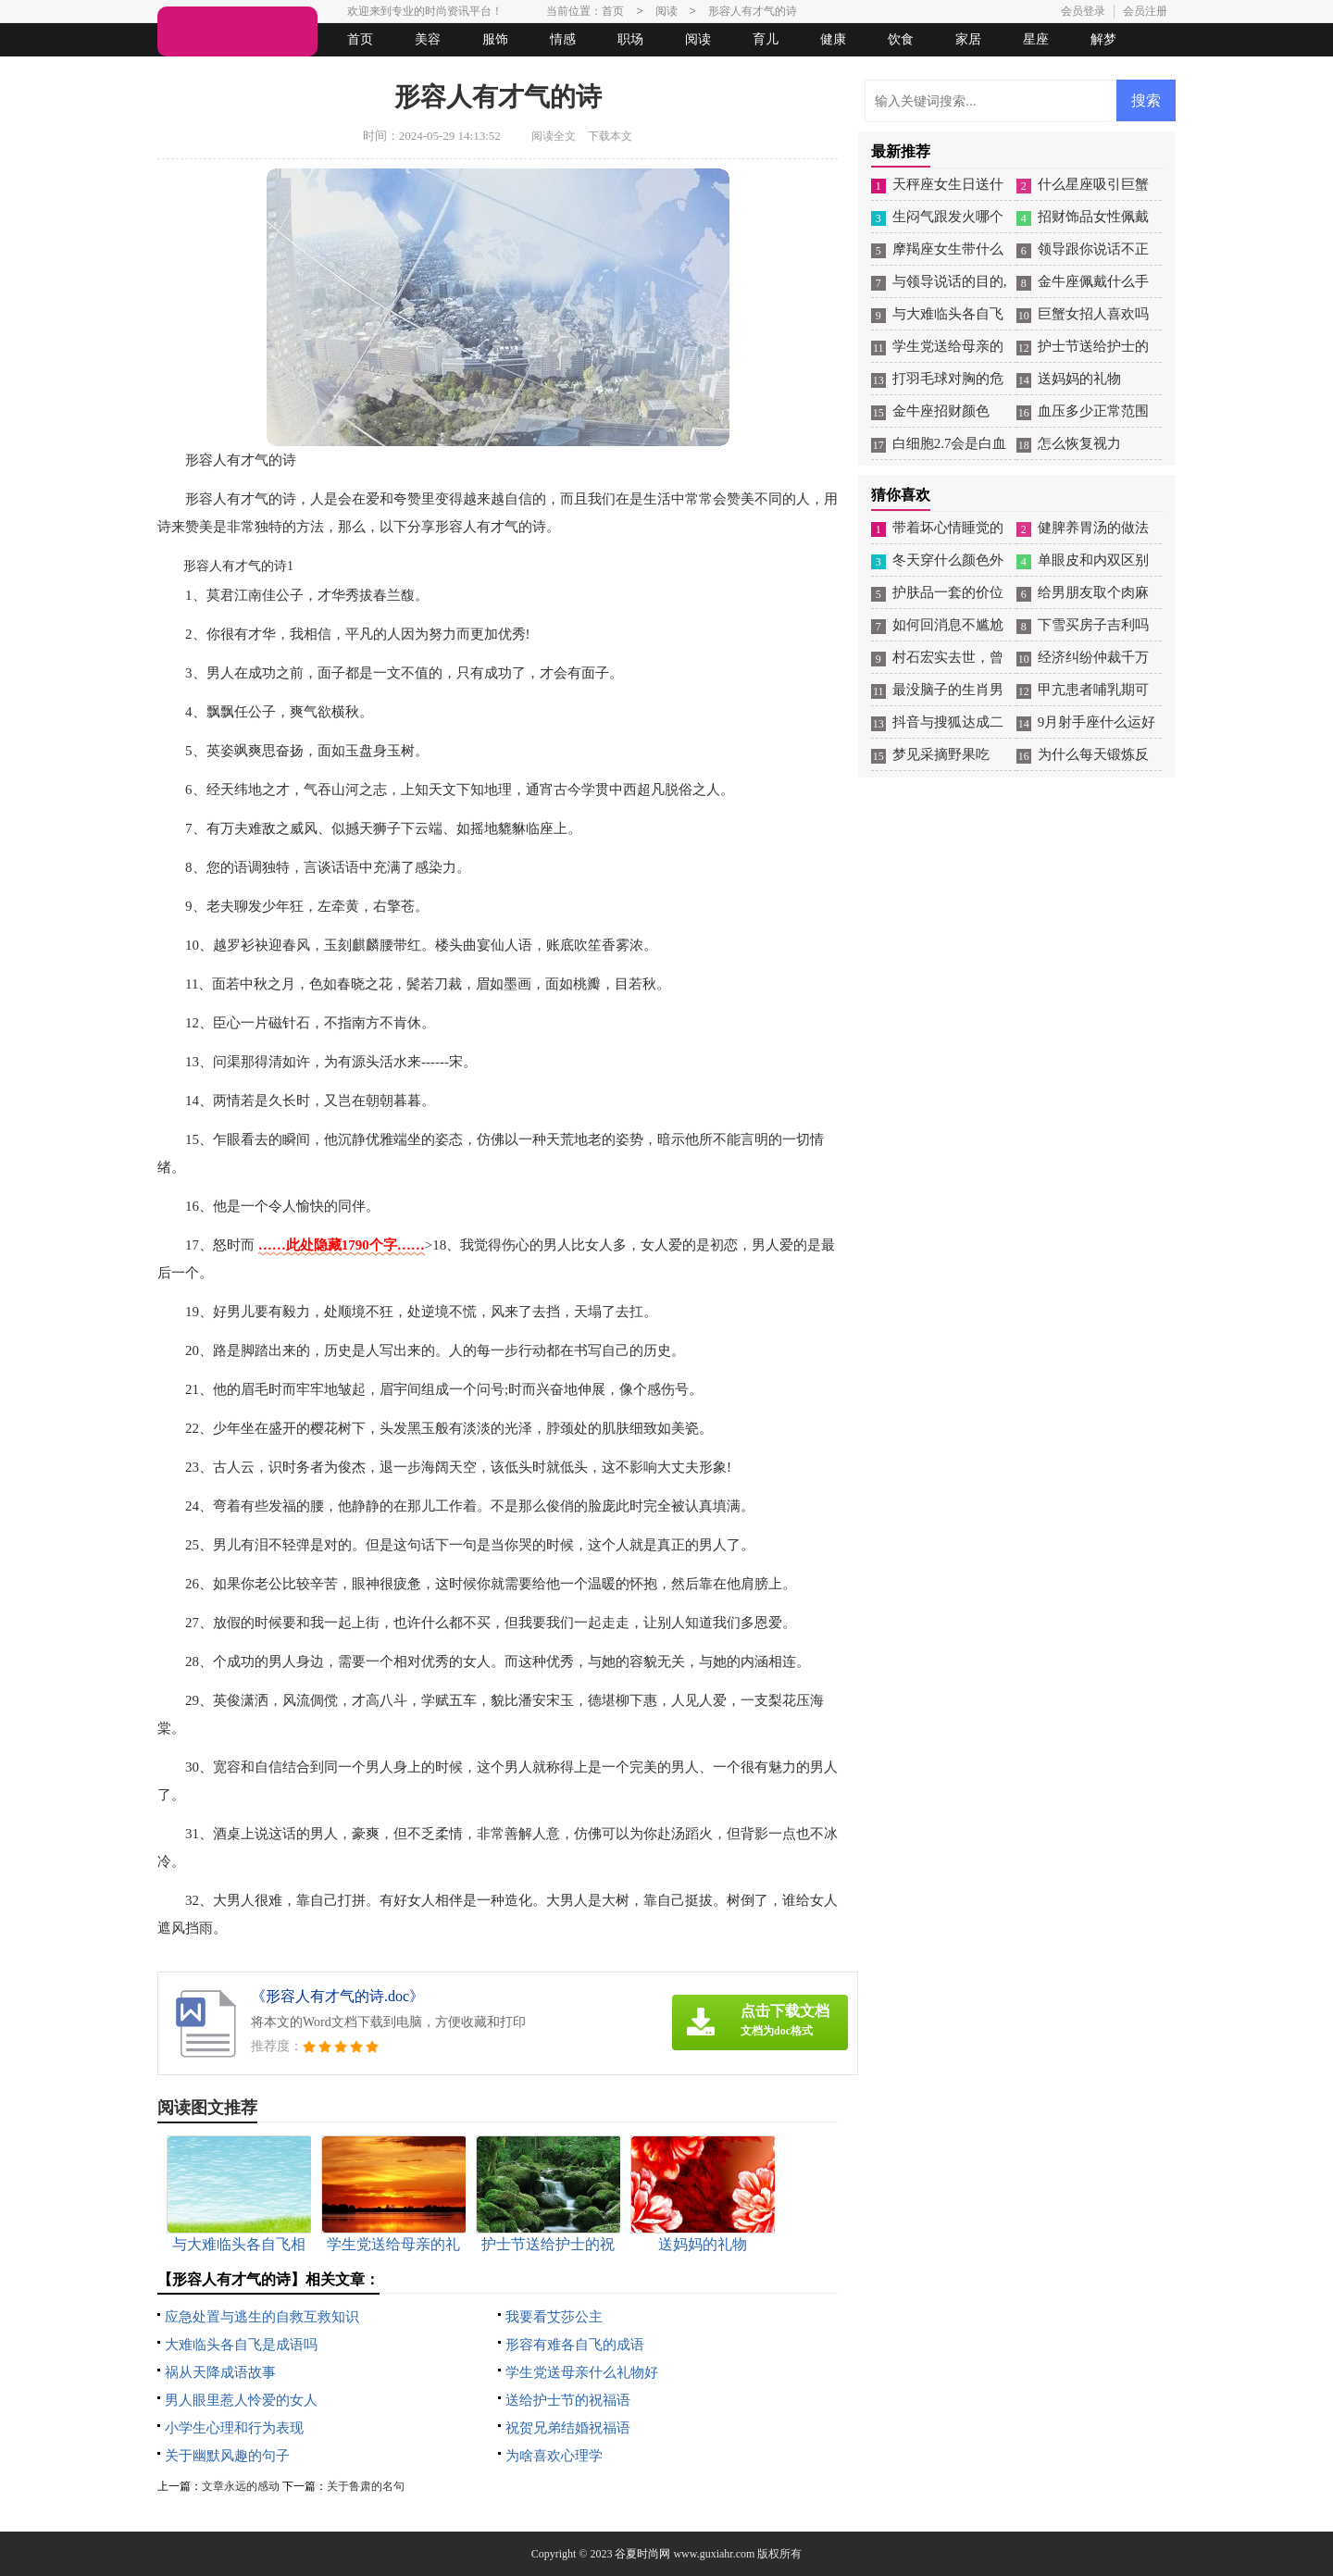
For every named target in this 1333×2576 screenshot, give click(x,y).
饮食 (901, 39)
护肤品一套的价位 (947, 592)
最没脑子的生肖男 (947, 689)
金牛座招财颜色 (941, 411)
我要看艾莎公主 (554, 2316)
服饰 (495, 39)
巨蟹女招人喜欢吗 (1093, 313)
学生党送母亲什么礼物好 (581, 2372)
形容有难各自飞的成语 (574, 2344)
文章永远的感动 (241, 2486)
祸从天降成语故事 (220, 2372)
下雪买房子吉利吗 (1093, 624)
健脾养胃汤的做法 (1093, 527)
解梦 (1103, 39)
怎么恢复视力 (1079, 443)
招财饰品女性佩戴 (1093, 216)
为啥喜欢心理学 (554, 2455)
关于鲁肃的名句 (366, 2486)
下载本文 (610, 136)
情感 (563, 39)
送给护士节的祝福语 (567, 2400)
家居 (968, 39)
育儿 (766, 39)
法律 (329, 73)
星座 (1036, 39)
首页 (360, 39)
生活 (193, 73)
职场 (630, 39)
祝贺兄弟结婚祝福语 (567, 2427)
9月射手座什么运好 (1097, 722)
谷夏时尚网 (642, 2553)
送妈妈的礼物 (1079, 378)
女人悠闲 (261, 73)
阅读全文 (553, 136)
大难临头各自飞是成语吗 (241, 2344)
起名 (396, 73)
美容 (428, 39)
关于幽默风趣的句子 (227, 2455)
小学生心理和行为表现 (234, 2427)
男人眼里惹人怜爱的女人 (241, 2400)
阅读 (698, 39)
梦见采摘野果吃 (941, 754)
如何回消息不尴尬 (947, 624)
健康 (833, 39)
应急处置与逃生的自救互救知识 (262, 2316)
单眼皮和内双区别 (1093, 560)
